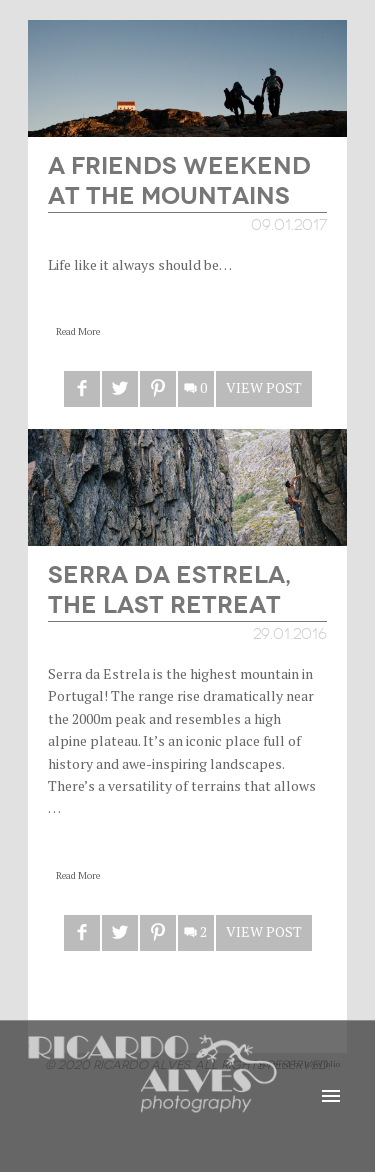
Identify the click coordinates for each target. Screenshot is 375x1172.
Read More (78, 331)
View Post (264, 387)
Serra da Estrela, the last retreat (169, 587)
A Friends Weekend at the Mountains (179, 178)
